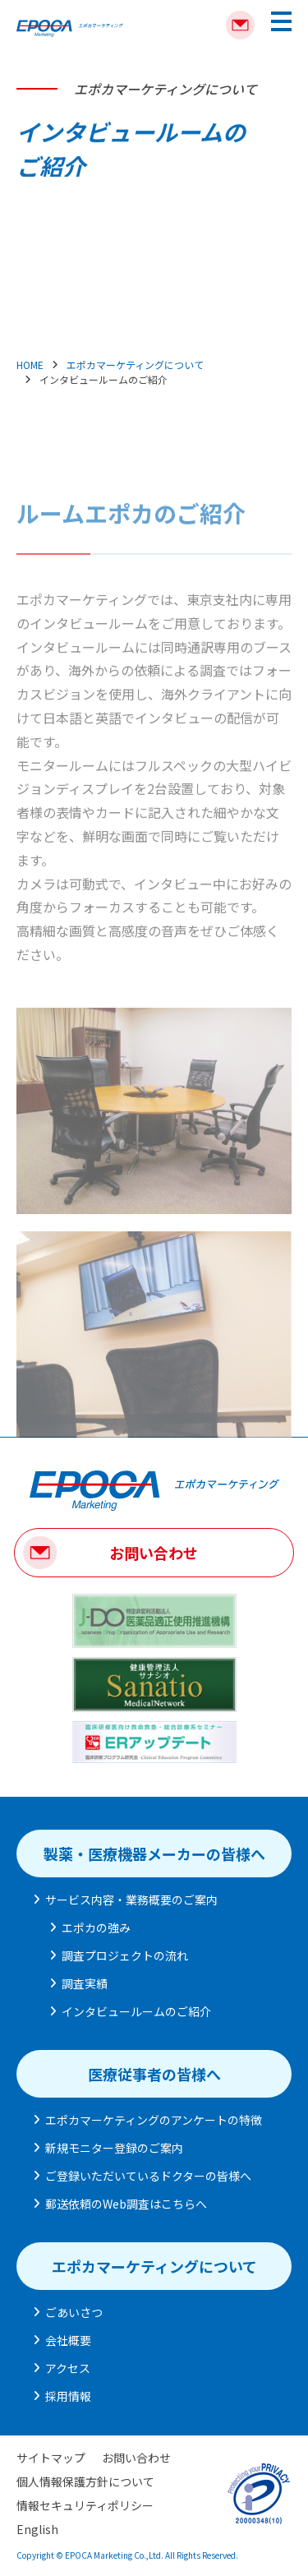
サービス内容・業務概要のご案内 (131, 1899)
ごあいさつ (74, 2312)
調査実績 (85, 1983)
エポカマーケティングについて (135, 365)
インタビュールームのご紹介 (136, 2011)
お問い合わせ (153, 1552)
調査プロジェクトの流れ (125, 1955)
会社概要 (68, 2340)
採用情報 (68, 2396)
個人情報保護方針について (85, 2481)
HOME (30, 365)
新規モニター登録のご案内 (114, 2148)
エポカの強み (96, 1927)
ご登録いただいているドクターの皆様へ (148, 2175)
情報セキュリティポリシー (85, 2505)
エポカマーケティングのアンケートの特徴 (153, 2120)
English (37, 2529)
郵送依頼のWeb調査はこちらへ (126, 2203)
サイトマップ (50, 2457)
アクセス (67, 2368)
